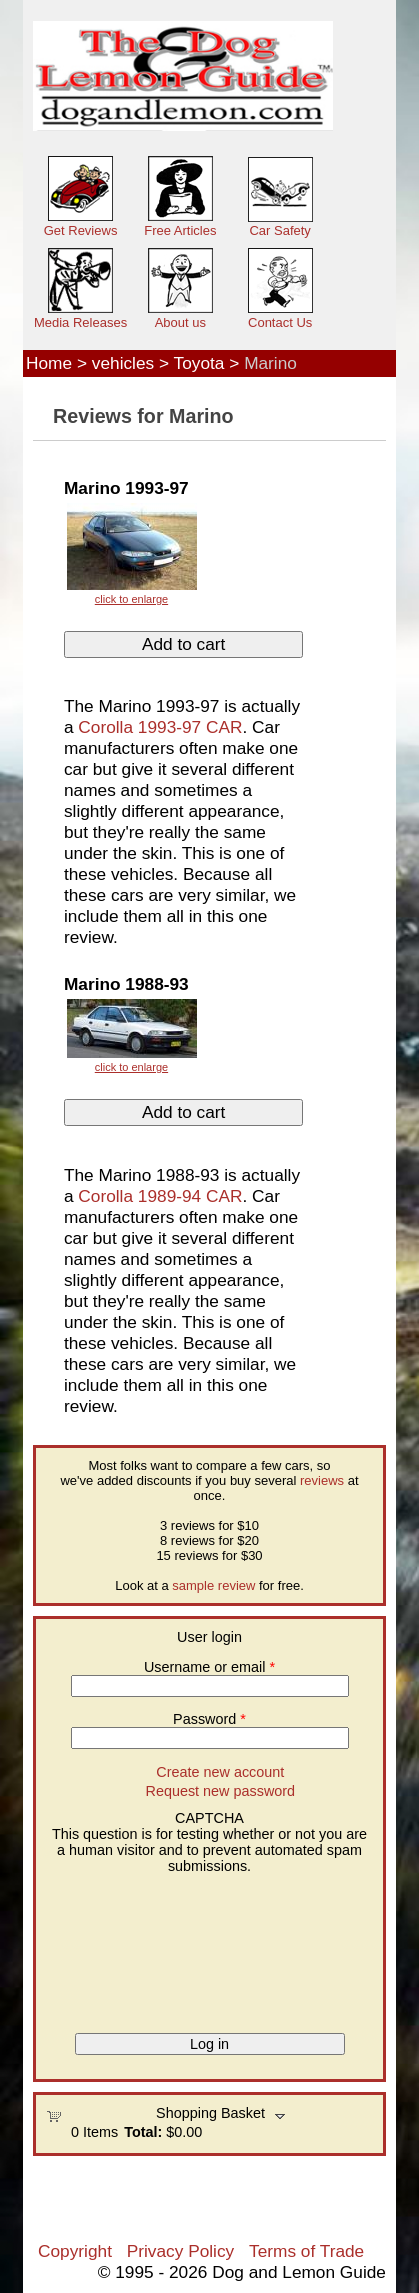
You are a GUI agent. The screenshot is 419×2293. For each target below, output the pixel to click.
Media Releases (80, 322)
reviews (322, 1480)
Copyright (75, 2251)
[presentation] (128, 1946)
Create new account (220, 1772)
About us (180, 322)
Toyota (199, 363)
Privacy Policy (180, 2251)
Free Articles (180, 230)
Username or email (209, 1667)
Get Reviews (81, 230)
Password (209, 1719)
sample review (213, 1585)
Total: (143, 2132)
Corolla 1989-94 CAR (160, 1196)
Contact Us (280, 322)
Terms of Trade (306, 2251)
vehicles (123, 363)
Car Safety (279, 230)
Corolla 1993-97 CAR (160, 727)
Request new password (221, 1791)
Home (49, 363)
